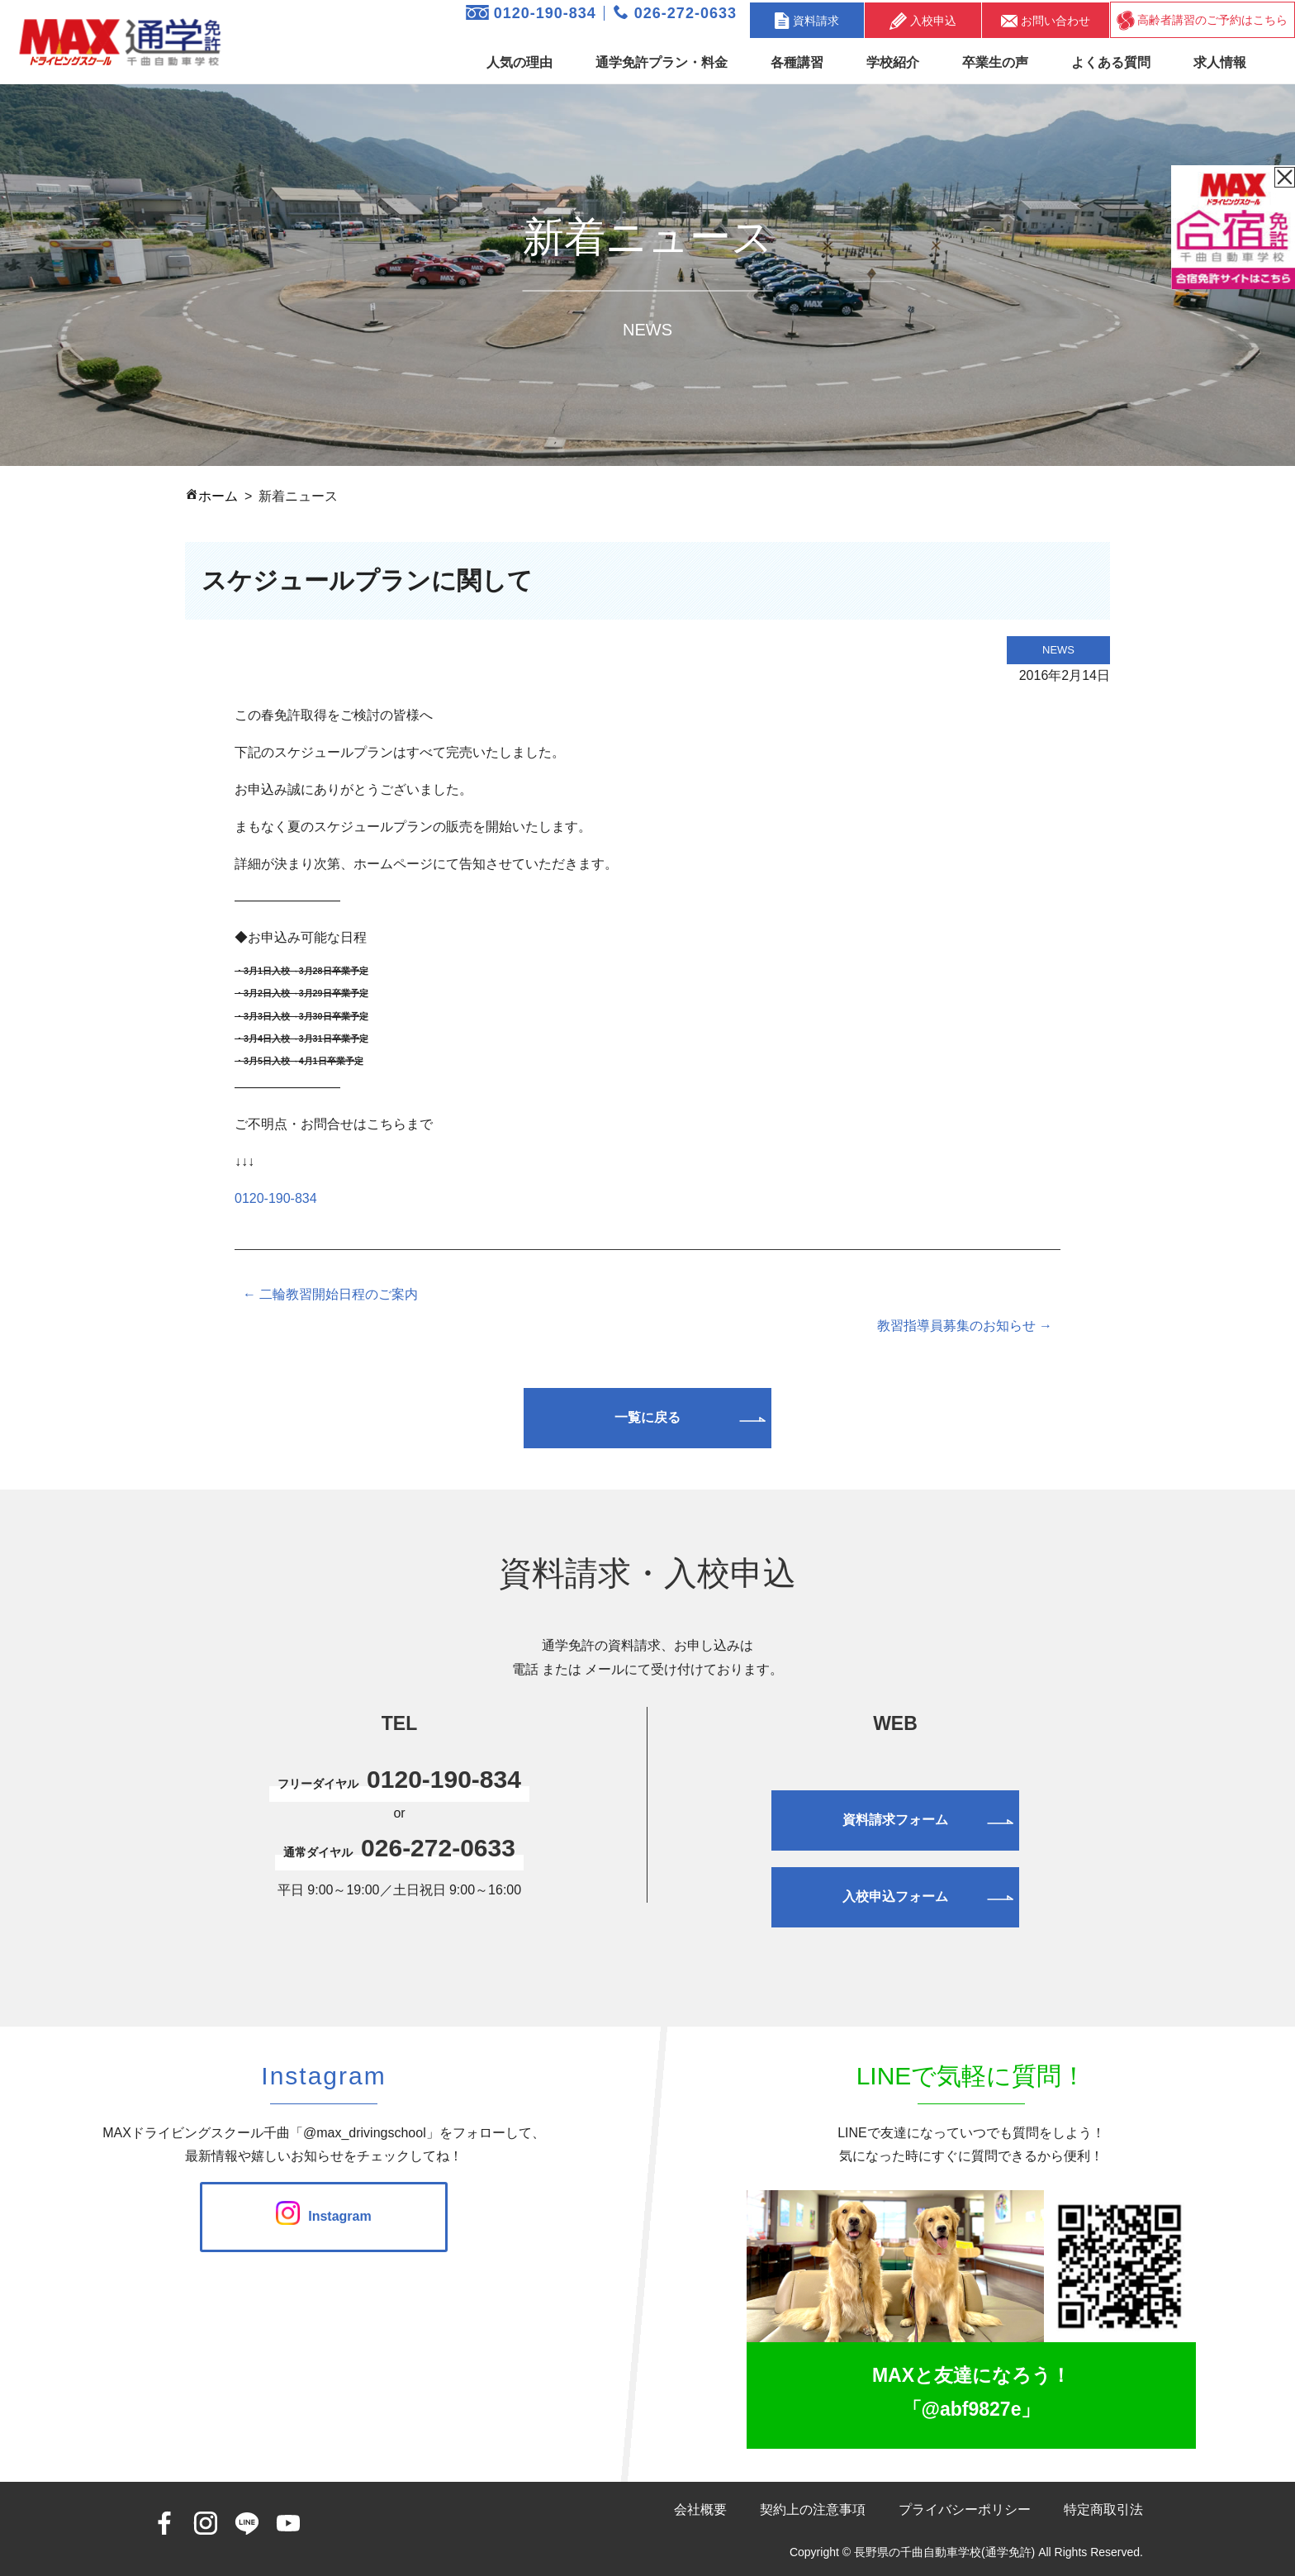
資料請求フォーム (895, 1820)
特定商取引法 (1103, 2509)
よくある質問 (1110, 62)
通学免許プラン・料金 (661, 62)
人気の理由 (519, 62)
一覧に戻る (647, 1417)
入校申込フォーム (895, 1896)
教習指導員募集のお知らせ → (964, 1326)
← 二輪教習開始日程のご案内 (330, 1294)
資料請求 (807, 20)
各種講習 (797, 62)
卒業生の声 (995, 62)
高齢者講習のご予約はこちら (1202, 21)
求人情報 (1219, 62)
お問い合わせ (1045, 20)
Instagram (323, 2216)
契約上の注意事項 (813, 2509)
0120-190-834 (531, 13)
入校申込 (922, 21)
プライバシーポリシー (965, 2509)
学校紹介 (892, 62)
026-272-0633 (675, 13)
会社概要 (700, 2509)
